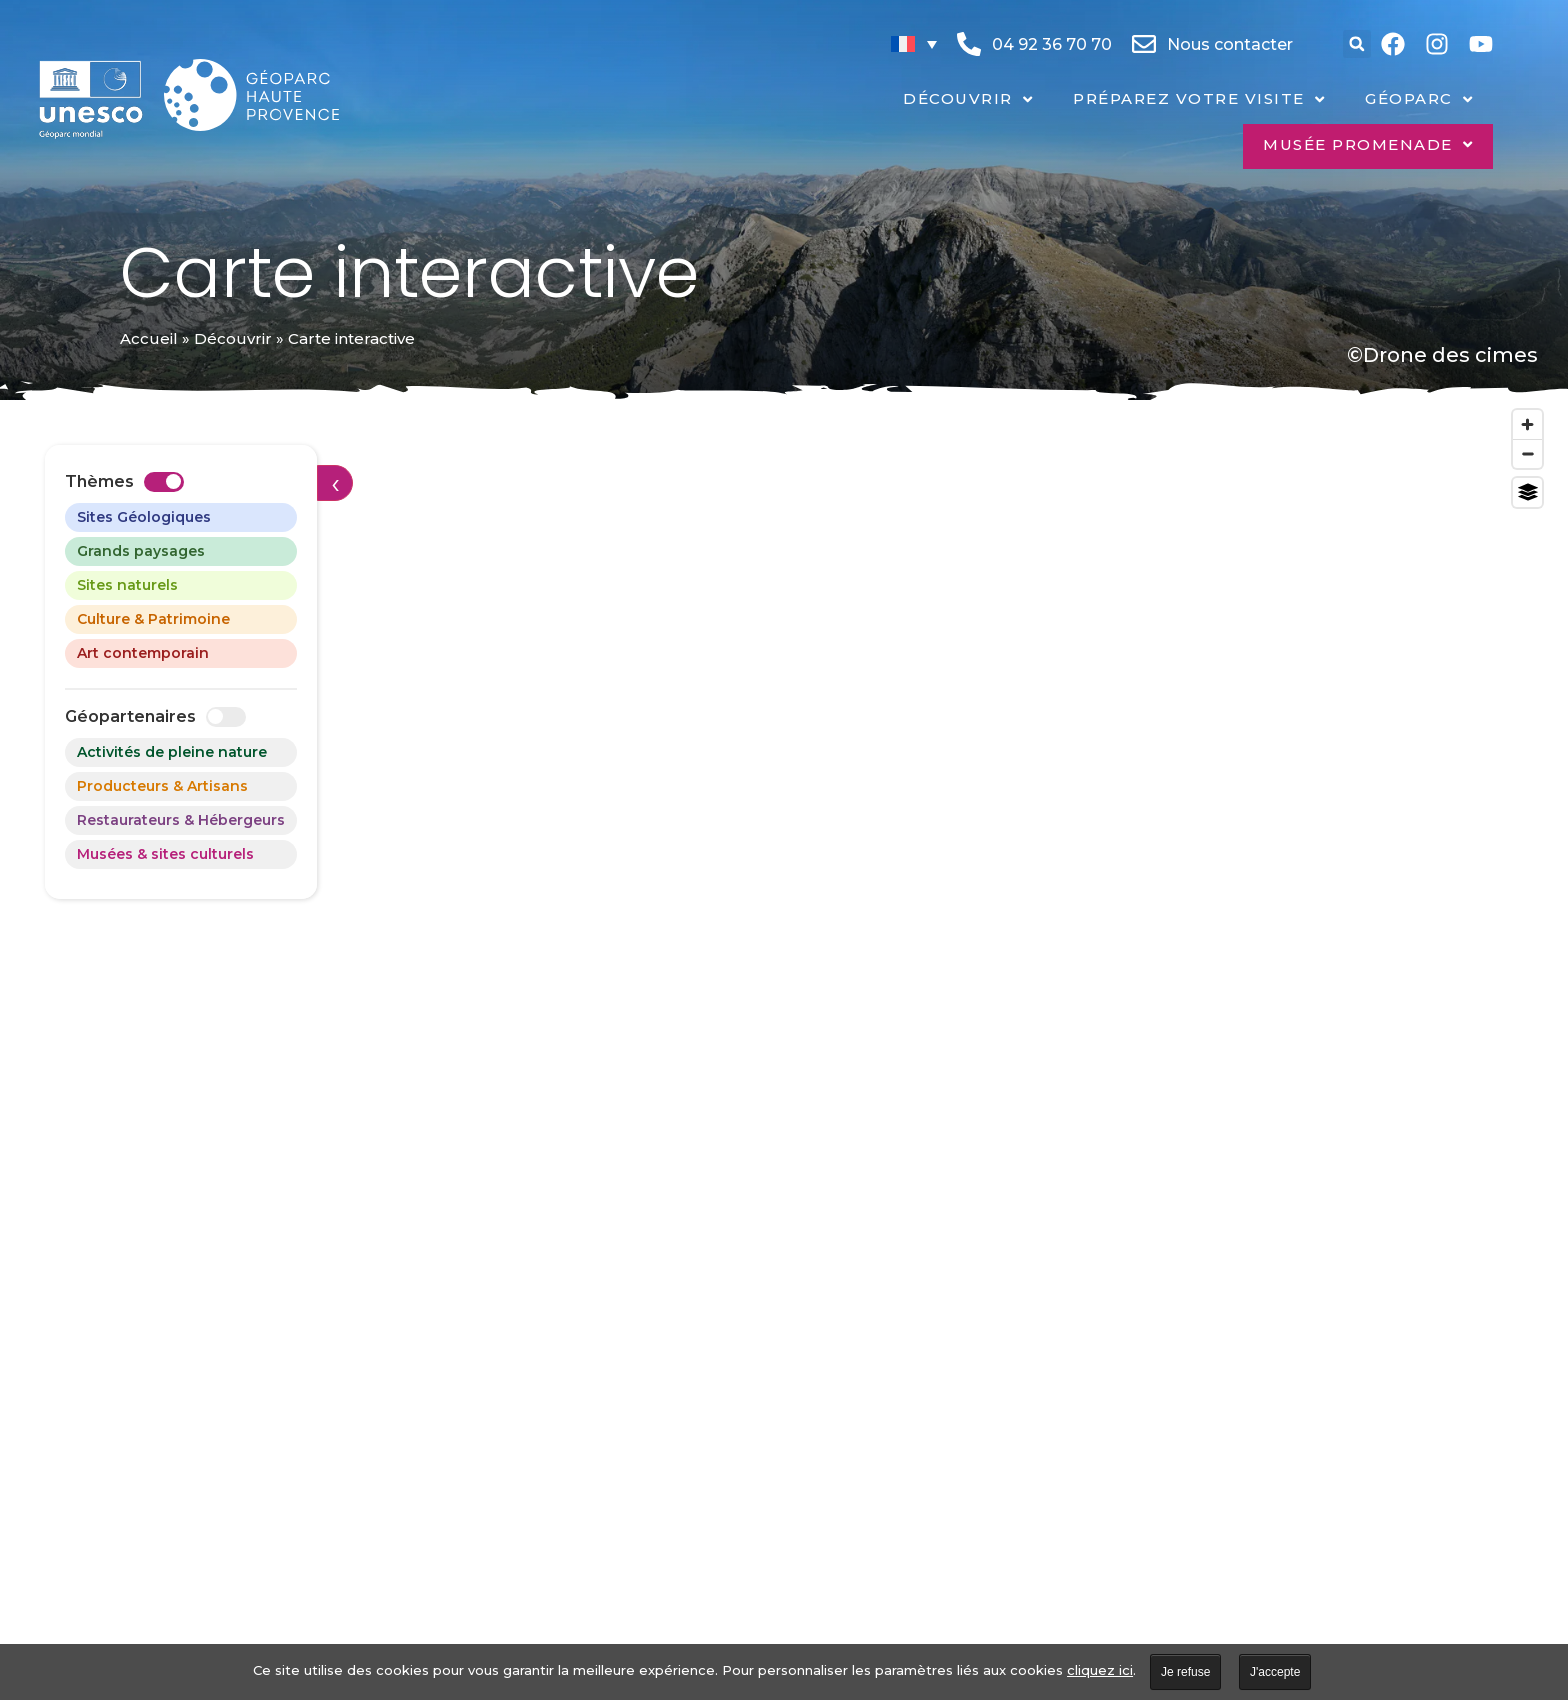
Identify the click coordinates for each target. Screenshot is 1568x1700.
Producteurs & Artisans (162, 786)
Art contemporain (143, 653)
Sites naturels (127, 585)
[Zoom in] (1527, 424)
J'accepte (1275, 1672)
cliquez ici (1100, 1670)
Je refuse (1185, 1672)
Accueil (149, 338)
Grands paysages (141, 551)
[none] (914, 44)
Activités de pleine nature (172, 752)
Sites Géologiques (144, 517)
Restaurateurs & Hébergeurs (181, 820)
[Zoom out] (1527, 453)
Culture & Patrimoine (153, 619)
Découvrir (233, 338)
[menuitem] (914, 44)
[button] (1357, 44)
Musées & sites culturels (165, 854)
